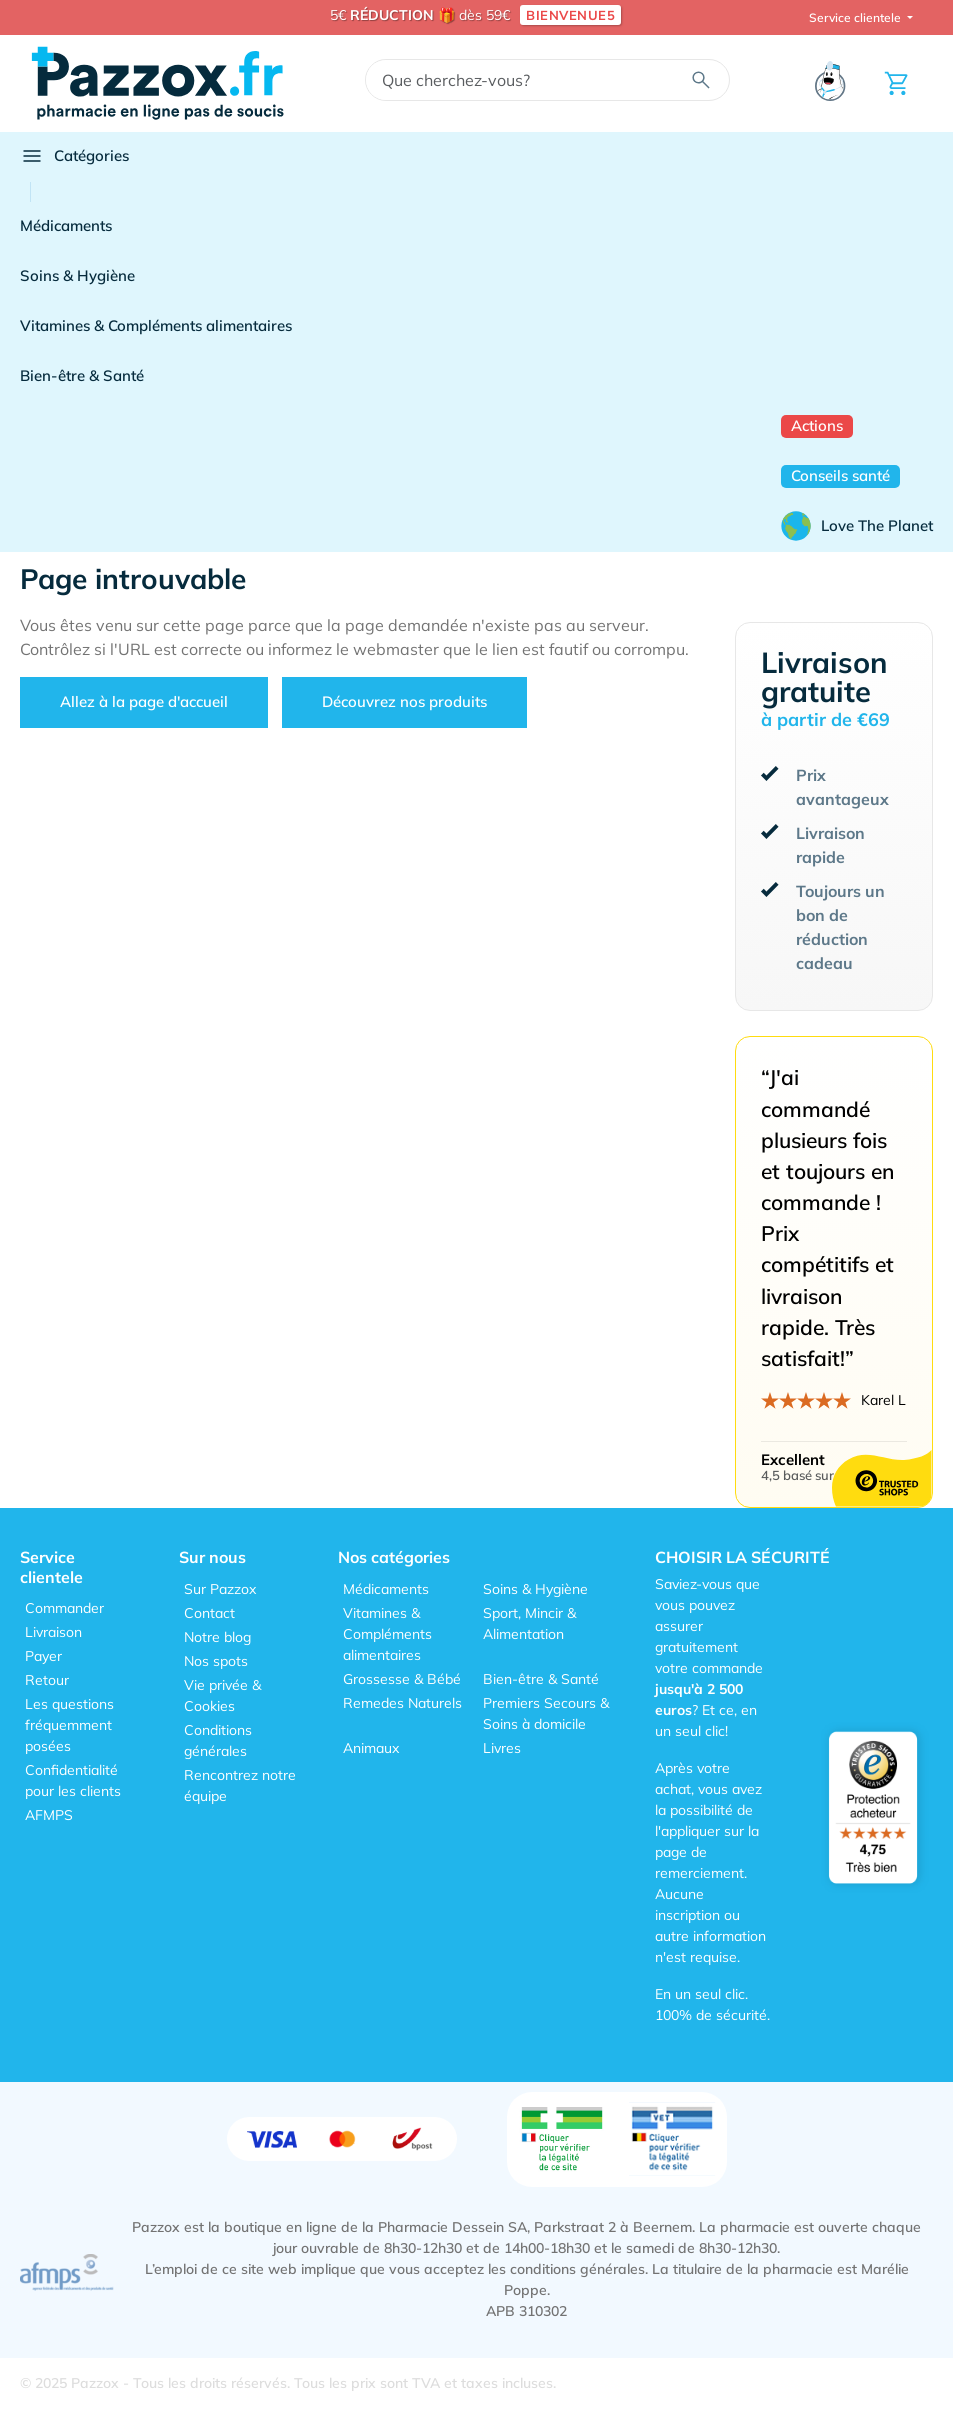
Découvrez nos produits (404, 701)
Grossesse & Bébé (402, 1679)
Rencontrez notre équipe (240, 1785)
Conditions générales (218, 1740)
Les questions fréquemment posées (69, 1725)
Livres (502, 1748)
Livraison (53, 1632)
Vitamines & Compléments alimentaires (156, 325)
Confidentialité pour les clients (73, 1780)
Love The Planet (857, 526)
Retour (47, 1680)
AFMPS (49, 1815)
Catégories (74, 156)
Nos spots (216, 1661)
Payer (43, 1656)
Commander (64, 1608)
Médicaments (66, 225)
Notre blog (217, 1637)
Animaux (371, 1748)
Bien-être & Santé (82, 375)
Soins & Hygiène (77, 275)
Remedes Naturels (402, 1703)
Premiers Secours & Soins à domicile (546, 1713)
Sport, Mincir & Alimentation (529, 1623)
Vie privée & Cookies (222, 1695)
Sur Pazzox (220, 1589)
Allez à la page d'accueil (144, 701)
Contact (209, 1613)
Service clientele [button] (856, 17)
